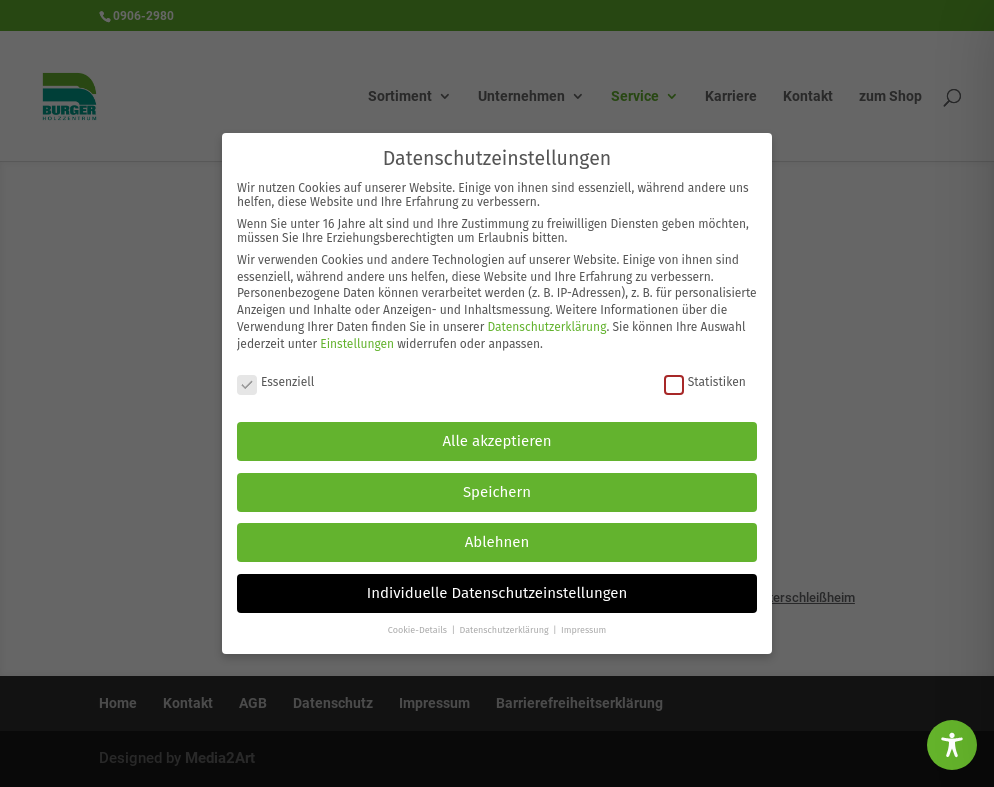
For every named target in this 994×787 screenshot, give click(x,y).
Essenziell (275, 371)
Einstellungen (357, 333)
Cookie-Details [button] (419, 620)
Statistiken (705, 371)
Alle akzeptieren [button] (497, 431)
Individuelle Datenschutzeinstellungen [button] (497, 582)
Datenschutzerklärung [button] (505, 620)
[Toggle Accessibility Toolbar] (952, 745)
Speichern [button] (497, 481)
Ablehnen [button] (497, 532)
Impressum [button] (583, 620)
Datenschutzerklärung (546, 316)
